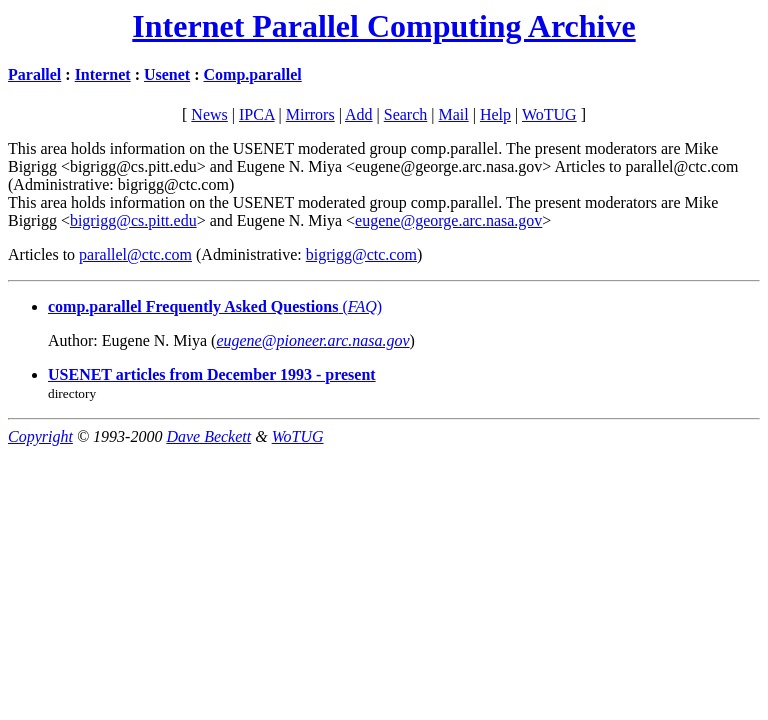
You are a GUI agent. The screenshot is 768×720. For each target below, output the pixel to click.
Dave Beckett (208, 436)
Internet (103, 74)
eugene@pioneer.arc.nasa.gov (312, 340)
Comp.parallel (253, 74)
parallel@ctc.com (135, 254)
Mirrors (310, 114)
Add (359, 114)
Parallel (34, 74)
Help (495, 114)
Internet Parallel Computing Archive (383, 26)
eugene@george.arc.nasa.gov (448, 220)
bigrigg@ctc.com (361, 254)
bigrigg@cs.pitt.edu (133, 220)
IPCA (257, 114)
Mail (453, 114)
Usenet (167, 74)
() (215, 306)
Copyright (40, 436)
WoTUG (549, 114)
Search (406, 114)
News (209, 114)
